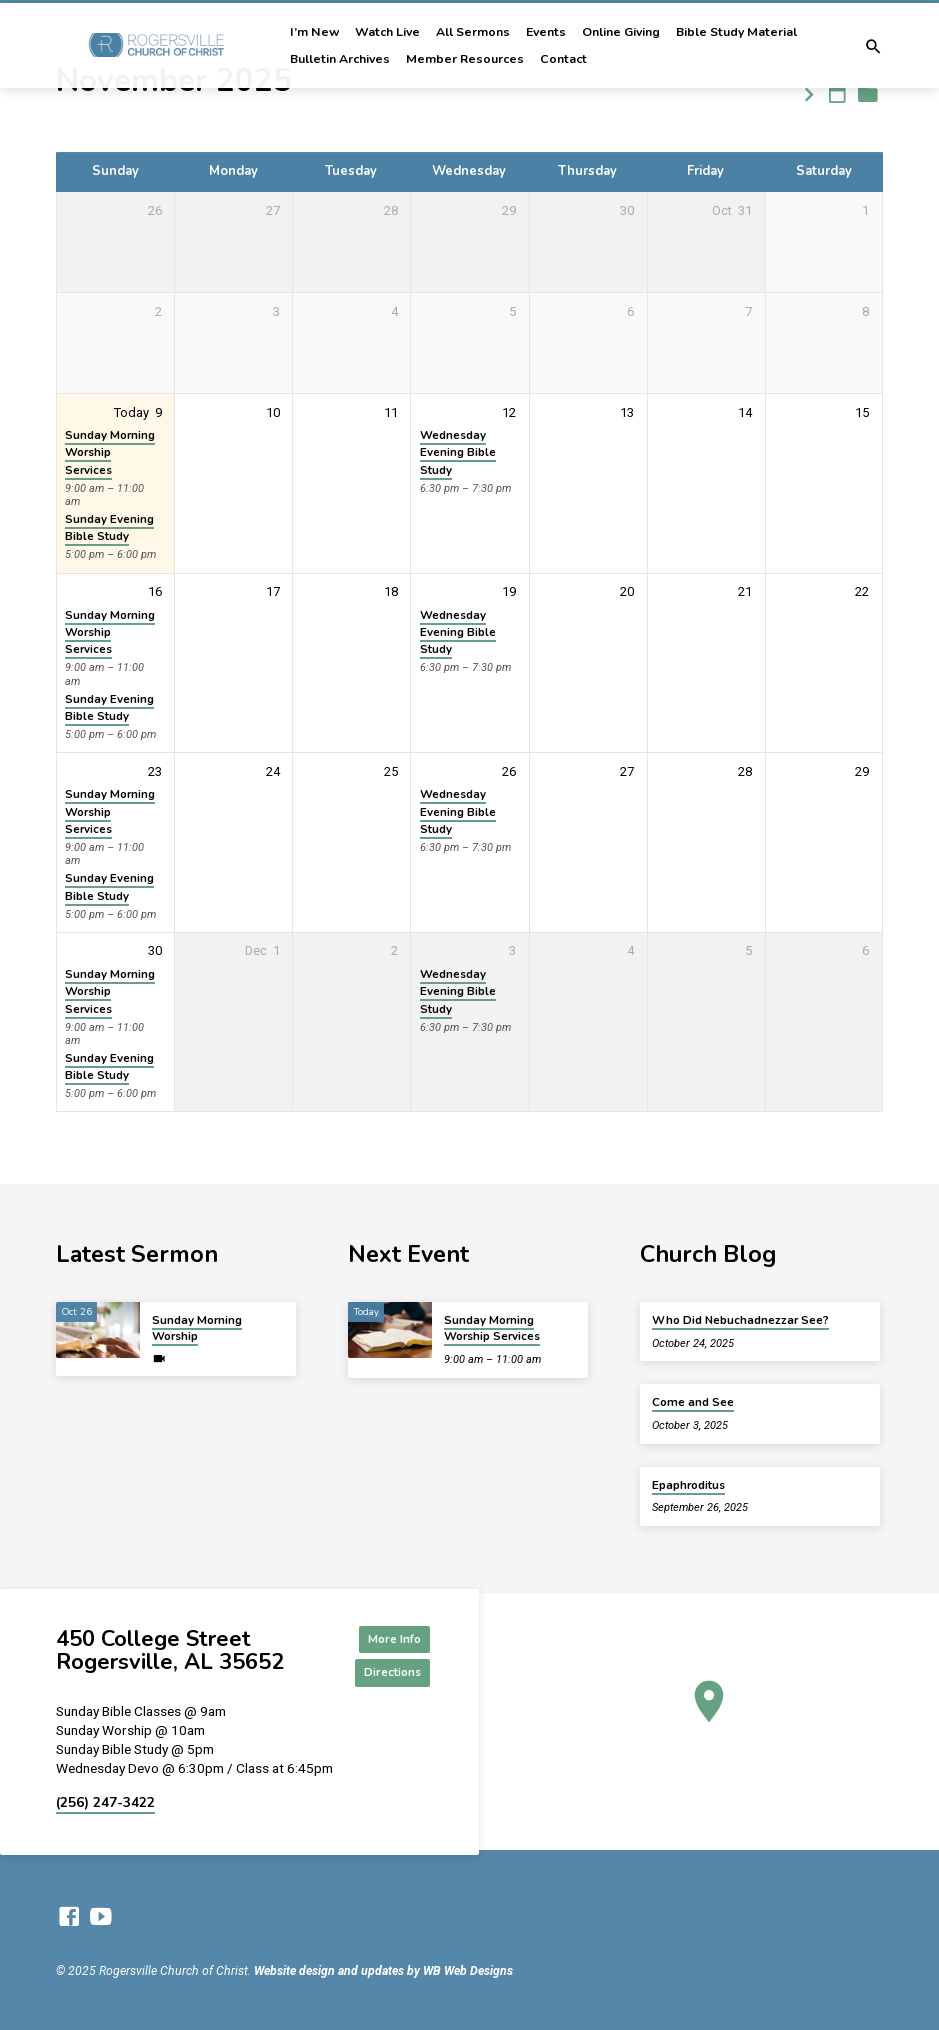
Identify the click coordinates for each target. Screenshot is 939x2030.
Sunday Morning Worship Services (110, 452)
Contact (563, 59)
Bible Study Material (736, 32)
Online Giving (621, 32)
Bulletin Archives (340, 59)
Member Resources (465, 59)
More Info (385, 1635)
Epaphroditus (688, 1481)
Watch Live (387, 32)
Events (546, 32)
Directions (385, 1671)
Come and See (693, 1399)
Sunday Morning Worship (197, 1324)
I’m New (314, 32)
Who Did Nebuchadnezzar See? (740, 1316)
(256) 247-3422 (105, 1802)
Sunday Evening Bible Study (109, 527)
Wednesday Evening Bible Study (458, 452)
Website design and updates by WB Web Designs (383, 1972)
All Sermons (473, 32)
